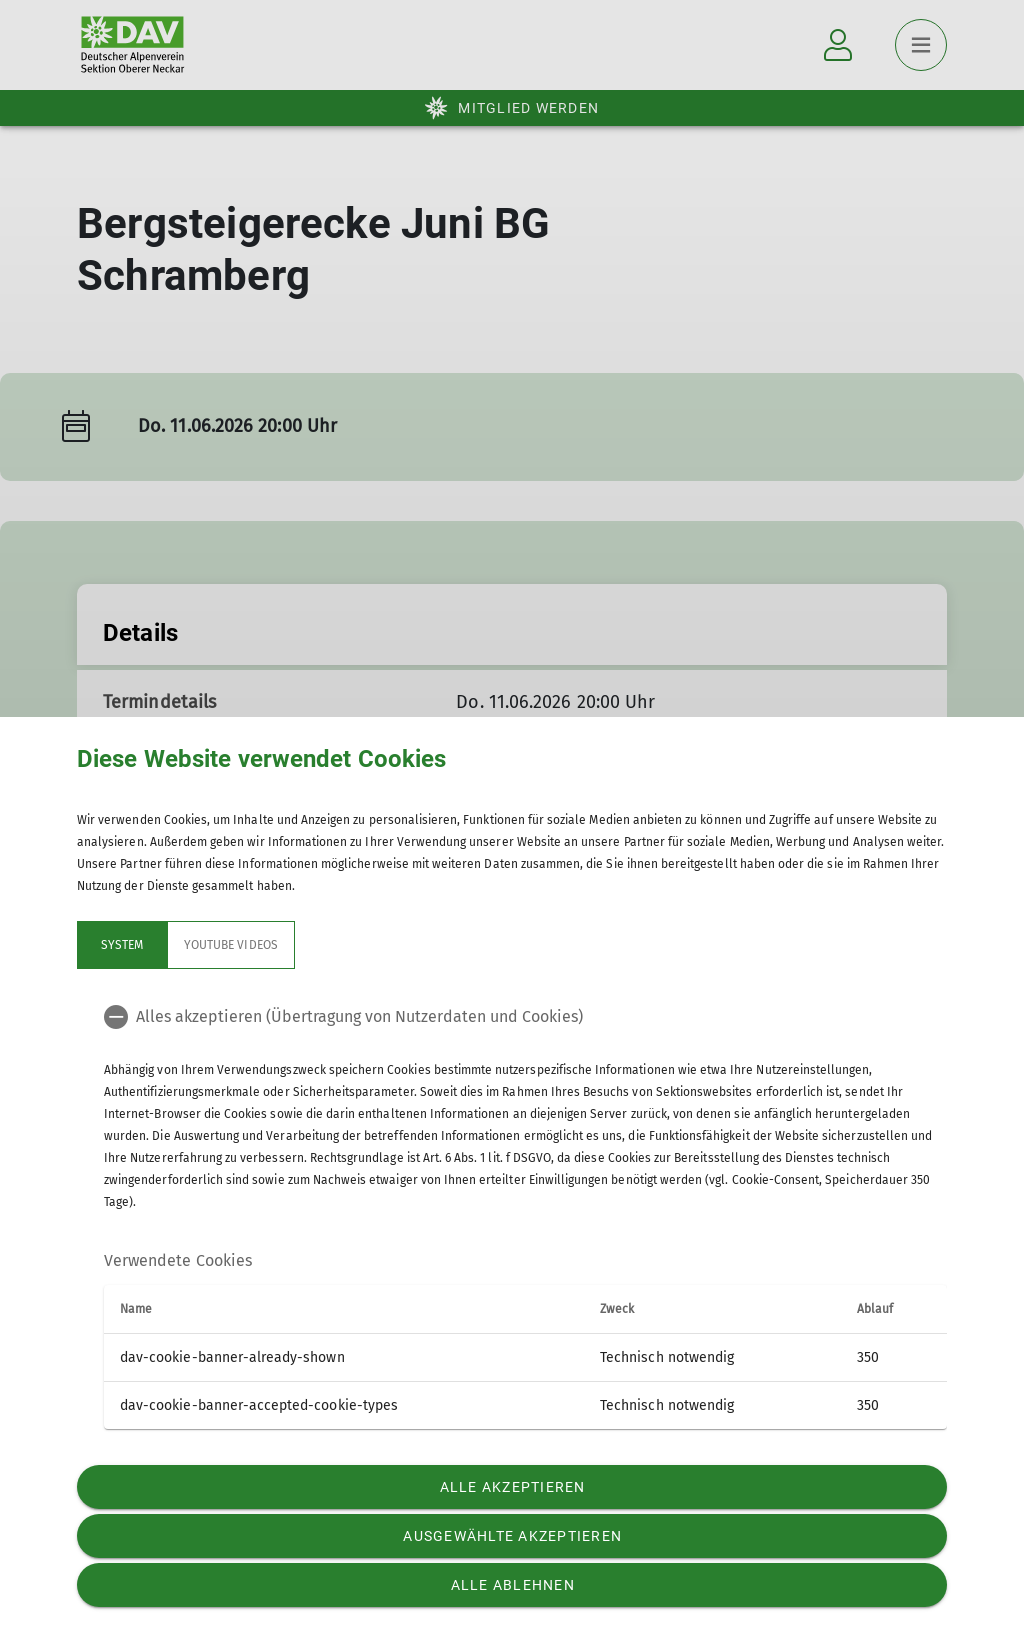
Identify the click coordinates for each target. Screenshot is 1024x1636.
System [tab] (122, 945)
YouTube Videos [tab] (231, 945)
